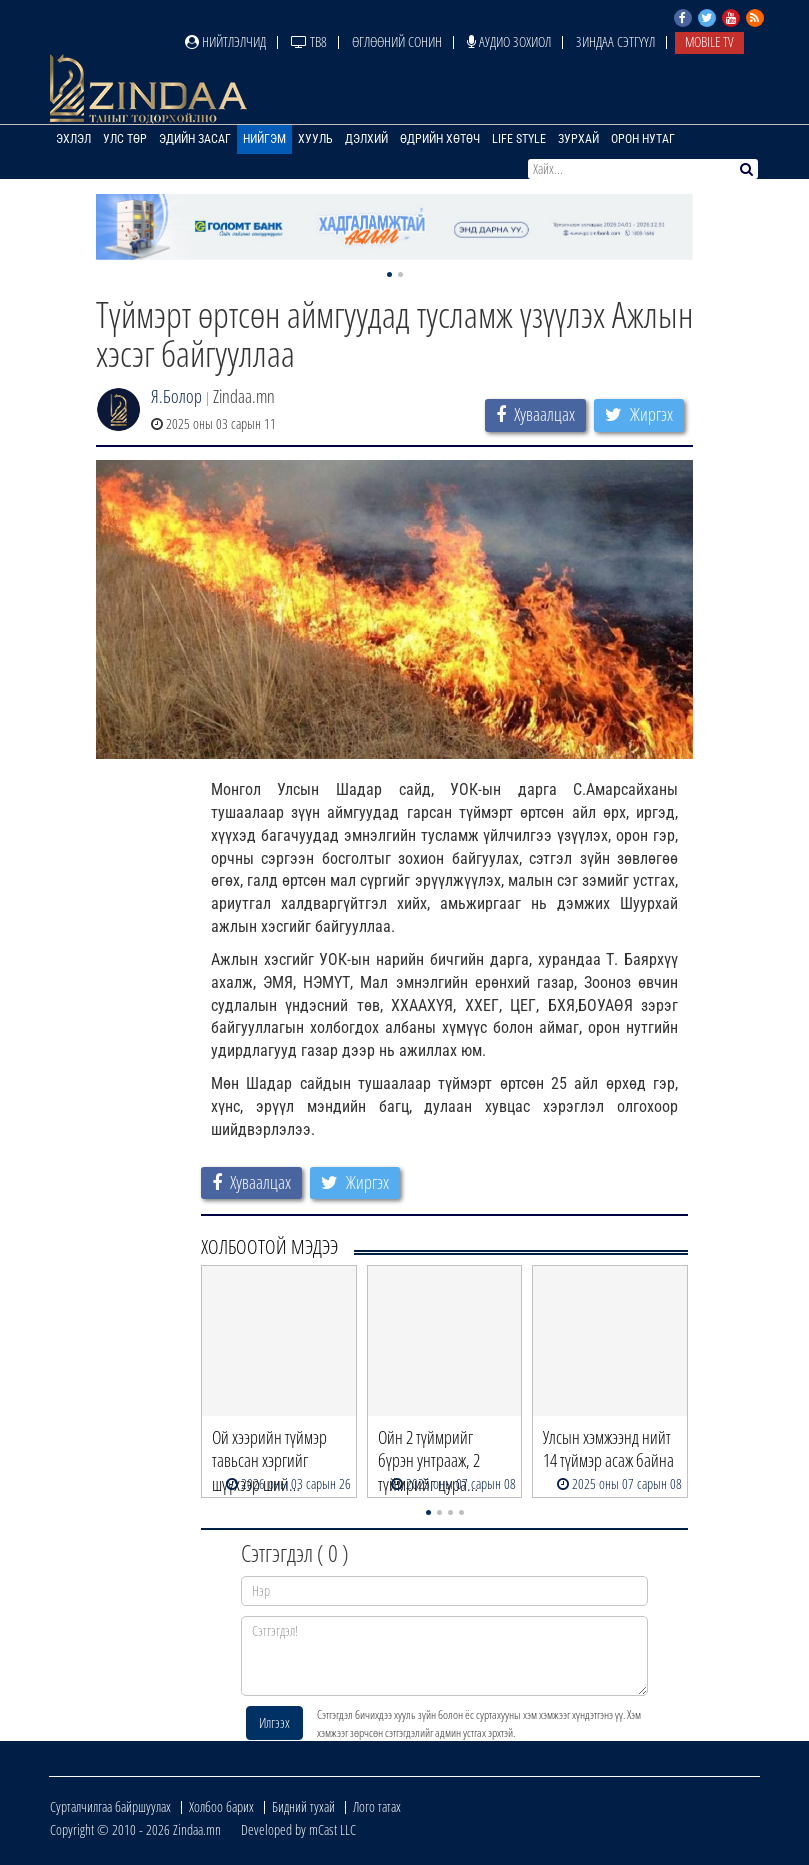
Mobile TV (709, 41)
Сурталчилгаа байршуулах (110, 1806)
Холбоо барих (221, 1806)
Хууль (315, 139)
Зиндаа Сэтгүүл (615, 41)
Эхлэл (73, 139)
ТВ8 (309, 41)
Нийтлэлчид (225, 41)
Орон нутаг (643, 139)
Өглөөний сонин (397, 41)
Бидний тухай (303, 1806)
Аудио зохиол (509, 41)
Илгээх (274, 1722)
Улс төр (125, 139)
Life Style (519, 139)
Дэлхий (366, 139)
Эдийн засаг (195, 139)
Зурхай (578, 139)
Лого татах (377, 1806)
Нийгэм (264, 139)
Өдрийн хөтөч (440, 139)
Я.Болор (176, 396)
